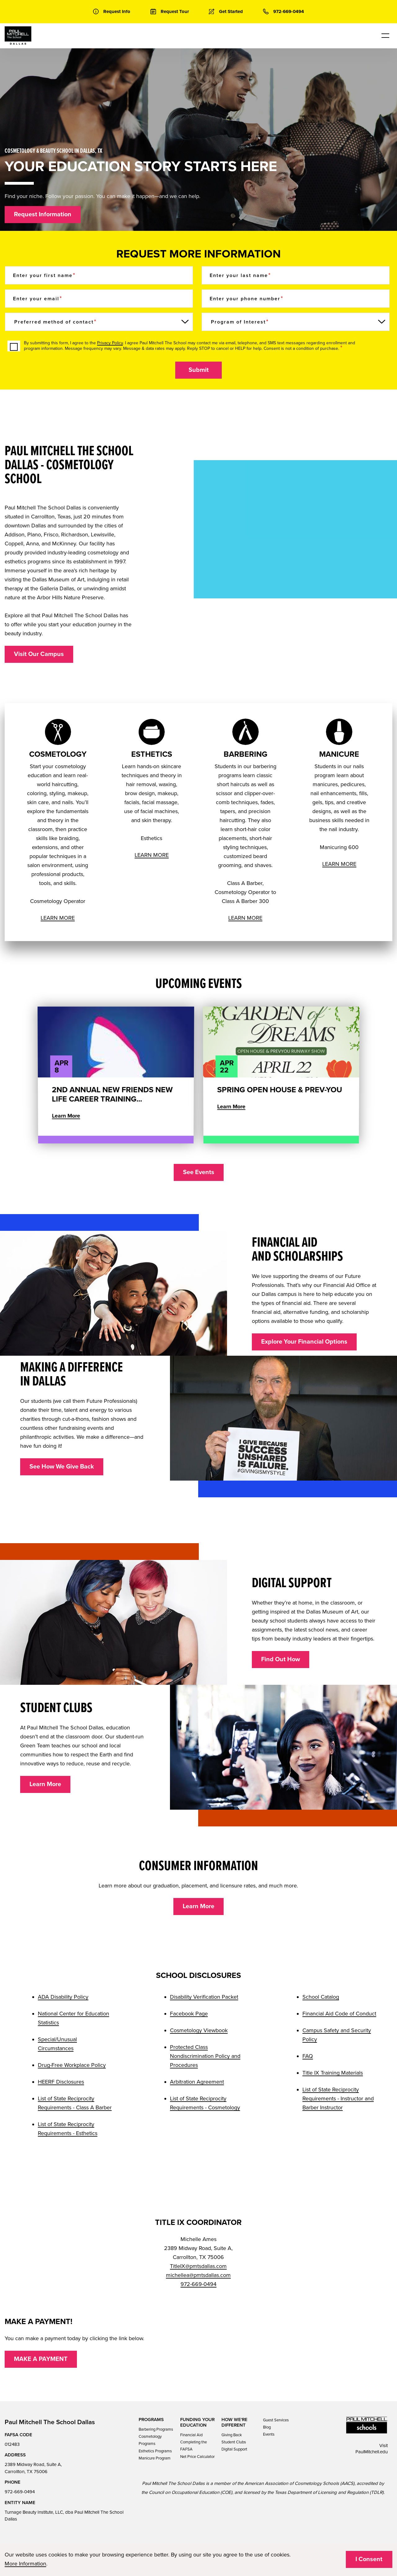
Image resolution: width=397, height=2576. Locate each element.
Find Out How (280, 1659)
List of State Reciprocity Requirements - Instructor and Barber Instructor (338, 2098)
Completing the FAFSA (193, 2446)
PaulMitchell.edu (371, 2452)
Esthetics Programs (155, 2451)
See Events (198, 1172)
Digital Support (234, 2449)
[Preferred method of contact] (99, 322)
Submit (199, 370)
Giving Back (231, 2435)
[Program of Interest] (296, 322)
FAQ (307, 2056)
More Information (25, 2563)
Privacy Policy (110, 343)
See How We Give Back (61, 1466)
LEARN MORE (58, 917)
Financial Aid (191, 2435)
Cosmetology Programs (150, 2440)
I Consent (368, 2559)
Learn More (45, 1784)
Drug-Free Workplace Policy (72, 2065)
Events (268, 2434)
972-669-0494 (198, 2284)
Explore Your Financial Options (304, 1341)
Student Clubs (233, 2442)
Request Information (42, 214)
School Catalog (320, 1996)
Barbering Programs (156, 2429)
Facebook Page (189, 2013)
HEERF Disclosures (61, 2081)
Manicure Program (155, 2458)
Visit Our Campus (39, 654)
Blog (267, 2427)
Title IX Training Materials (332, 2072)
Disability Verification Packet (204, 1996)
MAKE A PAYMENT (41, 2359)
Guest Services (276, 2420)
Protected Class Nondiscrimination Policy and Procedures (205, 2056)
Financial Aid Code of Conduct (339, 2013)
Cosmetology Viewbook (199, 2030)
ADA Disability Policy (63, 1996)
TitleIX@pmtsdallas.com (198, 2266)
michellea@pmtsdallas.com (198, 2275)
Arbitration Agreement (197, 2081)
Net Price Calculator (197, 2456)
